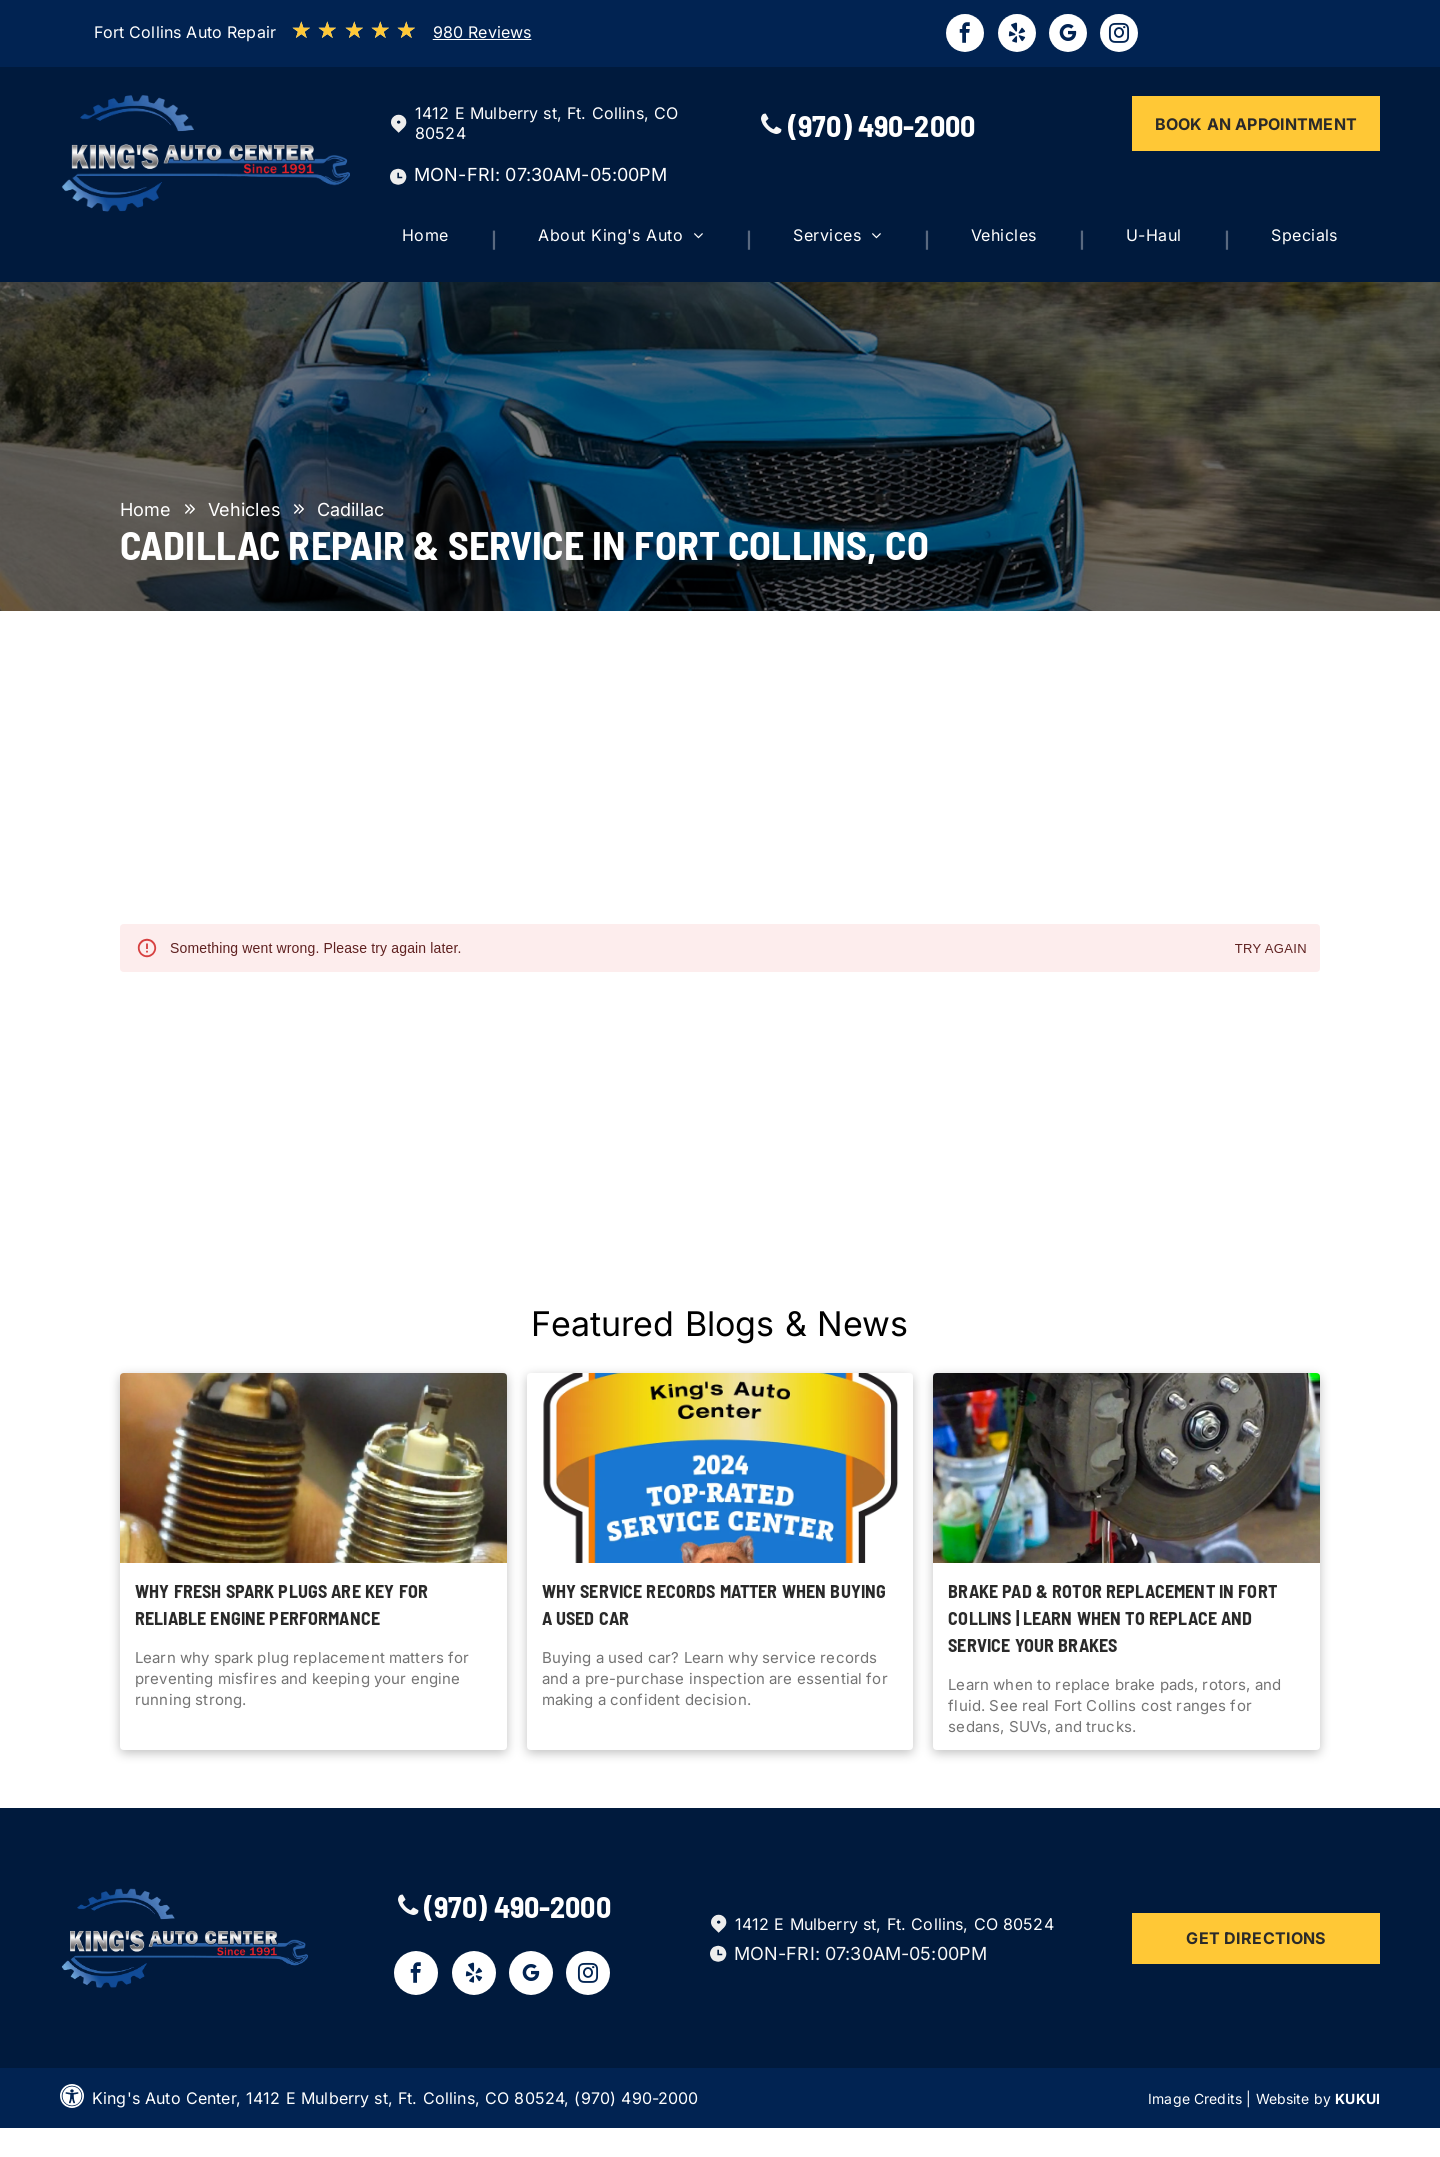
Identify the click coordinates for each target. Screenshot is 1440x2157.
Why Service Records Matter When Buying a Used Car (714, 1604)
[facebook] (965, 35)
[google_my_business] (1068, 35)
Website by (1294, 2098)
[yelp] (1017, 35)
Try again (1271, 949)
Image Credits (1195, 2098)
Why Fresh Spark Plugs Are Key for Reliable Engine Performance (281, 1604)
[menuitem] (443, 240)
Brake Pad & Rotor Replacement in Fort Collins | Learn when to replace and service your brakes (1112, 1618)
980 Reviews (482, 32)
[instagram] (1119, 35)
